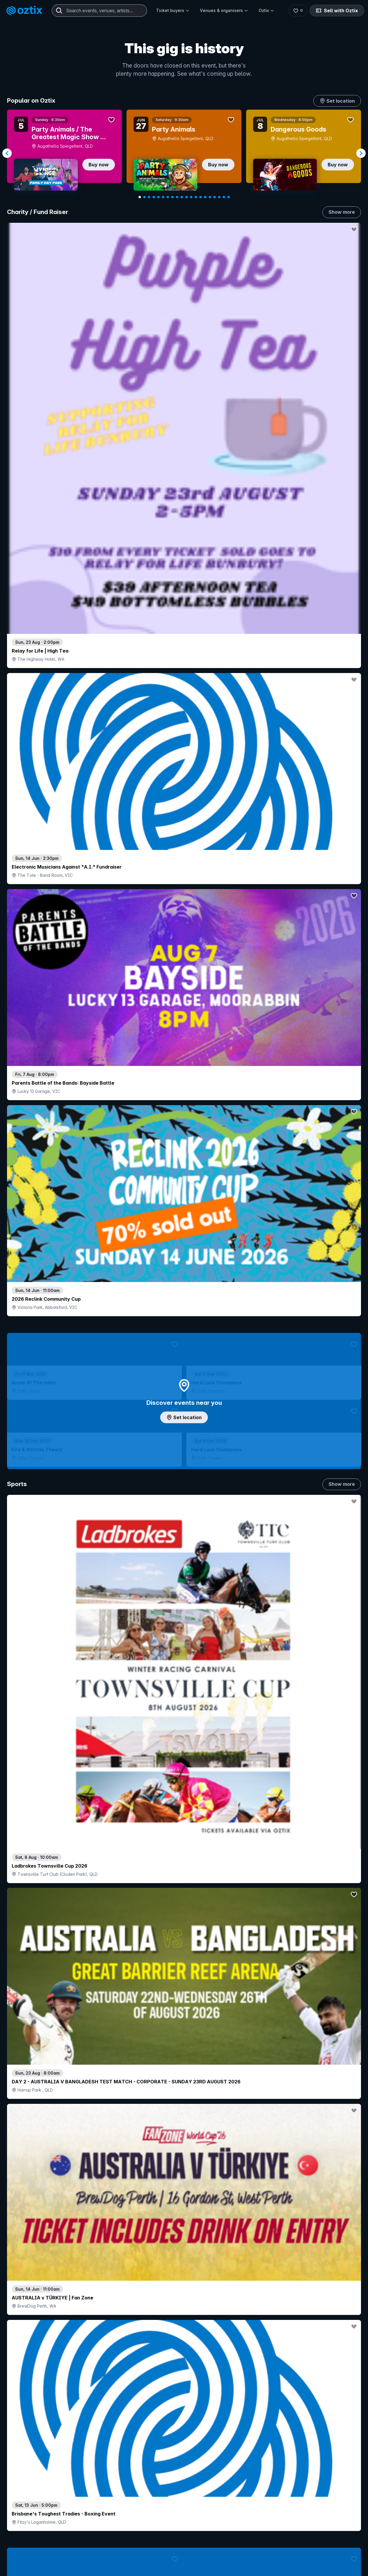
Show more (342, 212)
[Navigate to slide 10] (181, 197)
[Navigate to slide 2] (144, 197)
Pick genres (184, 1661)
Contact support (78, 2558)
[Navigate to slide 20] (228, 197)
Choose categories (184, 1199)
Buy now (99, 165)
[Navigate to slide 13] (195, 197)
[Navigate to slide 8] (172, 197)
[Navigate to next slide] (361, 153)
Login (203, 2558)
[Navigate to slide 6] (163, 197)
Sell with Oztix (336, 10)
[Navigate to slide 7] (167, 197)
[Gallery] (184, 153)
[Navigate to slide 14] (200, 197)
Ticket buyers (172, 10)
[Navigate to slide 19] (224, 197)
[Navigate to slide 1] (139, 197)
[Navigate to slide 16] (210, 197)
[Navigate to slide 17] (214, 197)
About (298, 2567)
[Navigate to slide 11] (186, 197)
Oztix (266, 10)
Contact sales (238, 2558)
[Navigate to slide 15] (205, 197)
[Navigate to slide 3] (149, 197)
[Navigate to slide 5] (158, 197)
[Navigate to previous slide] (7, 153)
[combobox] (99, 10)
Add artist (184, 736)
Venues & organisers (224, 10)
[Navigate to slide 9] (177, 197)
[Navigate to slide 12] (191, 197)
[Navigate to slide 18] (219, 197)
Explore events (32, 2570)
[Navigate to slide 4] (153, 197)
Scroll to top (184, 2482)
